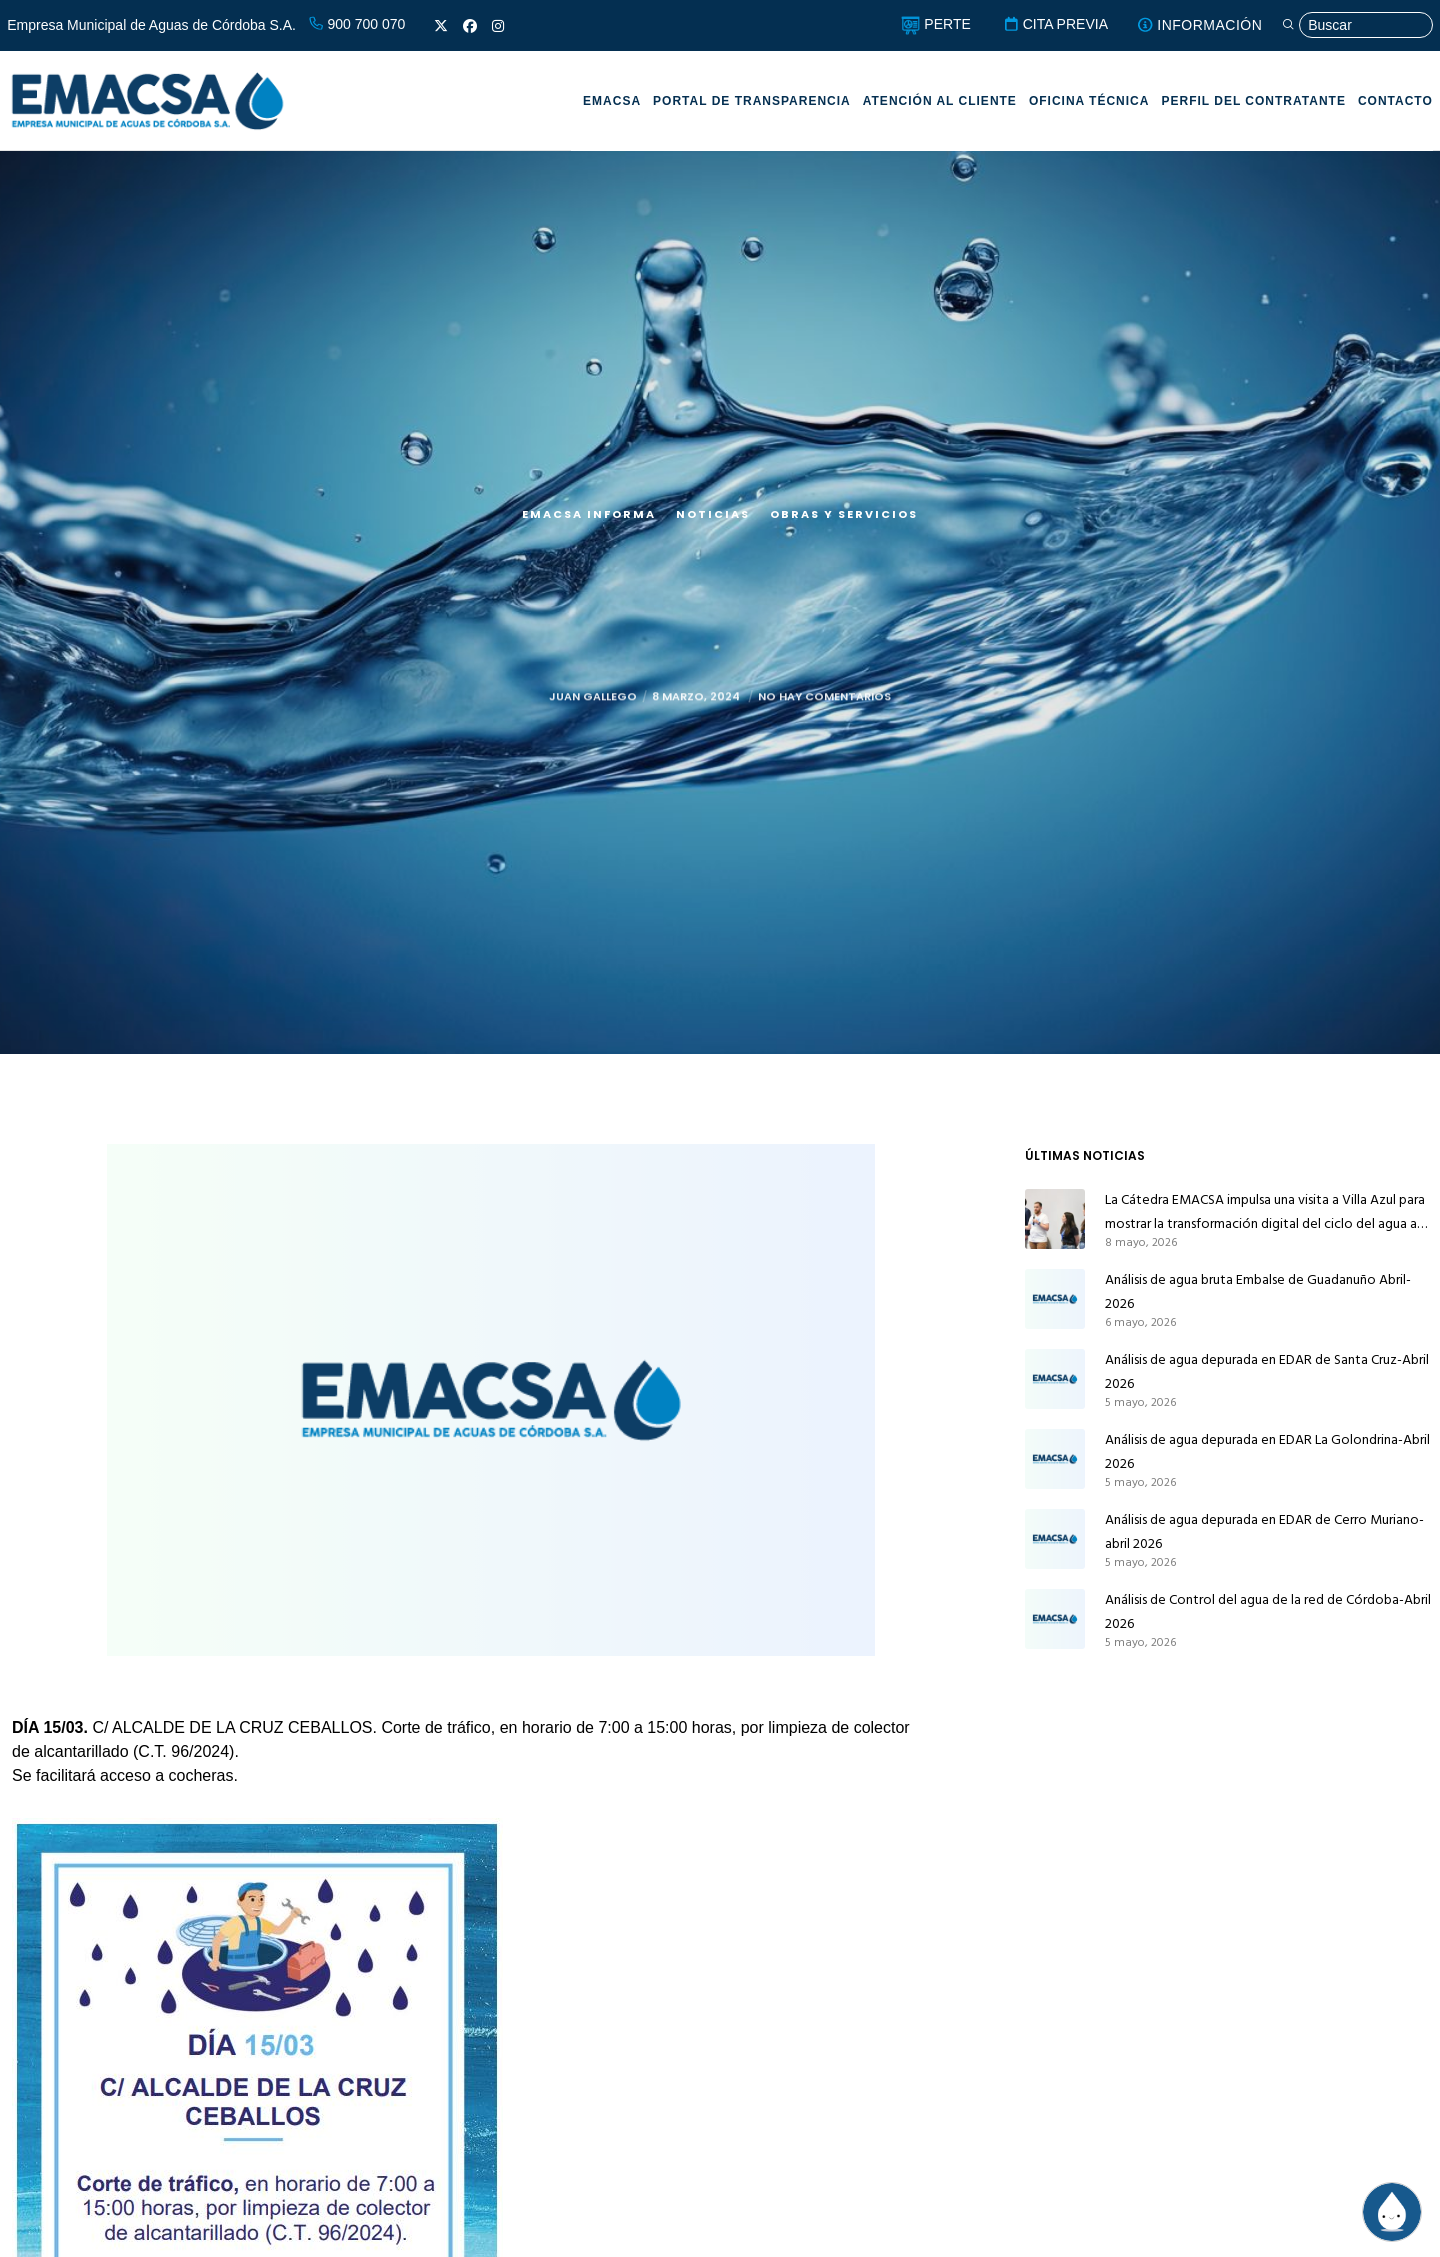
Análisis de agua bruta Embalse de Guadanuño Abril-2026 (1258, 1291)
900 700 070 (357, 24)
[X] (441, 26)
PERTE (935, 24)
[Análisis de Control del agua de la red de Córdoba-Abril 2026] (1055, 1619)
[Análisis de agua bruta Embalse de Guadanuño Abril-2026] (1055, 1299)
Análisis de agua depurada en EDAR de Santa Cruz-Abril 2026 (1267, 1371)
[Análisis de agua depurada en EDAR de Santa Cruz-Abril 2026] (1055, 1379)
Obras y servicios (844, 514)
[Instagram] (498, 26)
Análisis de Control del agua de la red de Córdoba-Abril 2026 (1268, 1611)
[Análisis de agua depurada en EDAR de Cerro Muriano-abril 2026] (1055, 1539)
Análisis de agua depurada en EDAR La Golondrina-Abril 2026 (1267, 1451)
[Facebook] (470, 26)
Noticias (713, 514)
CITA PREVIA (1055, 24)
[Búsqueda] (1357, 25)
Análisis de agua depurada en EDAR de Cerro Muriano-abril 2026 (1264, 1531)
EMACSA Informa (589, 514)
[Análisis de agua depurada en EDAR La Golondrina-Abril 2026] (1055, 1459)
